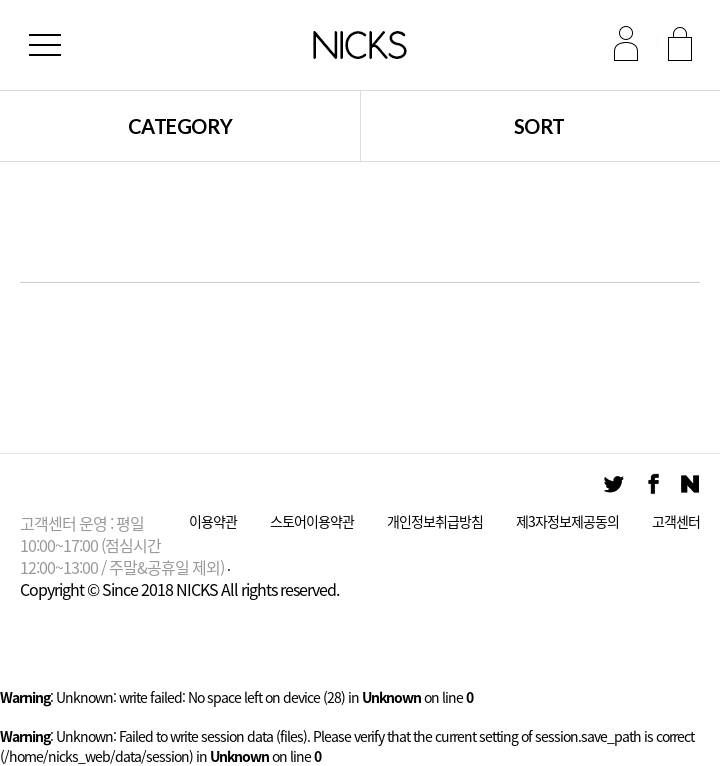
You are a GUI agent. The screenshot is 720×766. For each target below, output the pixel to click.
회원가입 (679, 43)
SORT (539, 126)
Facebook (651, 485)
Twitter (613, 485)
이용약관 (213, 521)
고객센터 (676, 521)
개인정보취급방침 (435, 521)
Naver (690, 485)
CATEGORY (180, 126)
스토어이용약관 (312, 521)
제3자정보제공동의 (567, 521)
